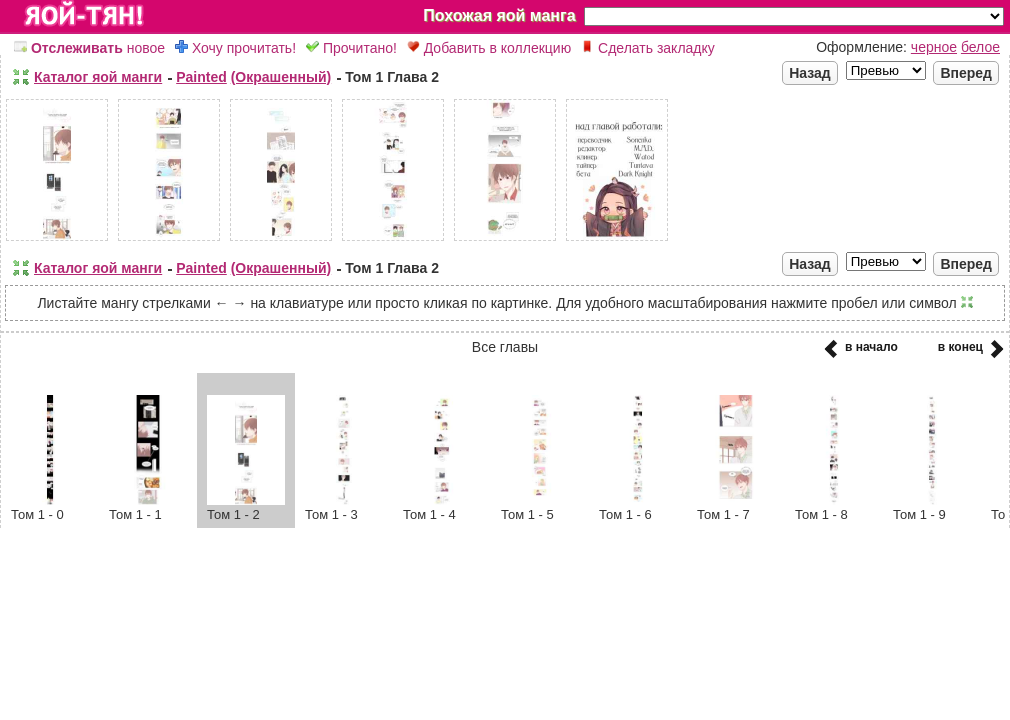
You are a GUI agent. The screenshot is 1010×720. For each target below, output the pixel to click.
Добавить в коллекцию (489, 48)
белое (980, 47)
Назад (810, 73)
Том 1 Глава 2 (392, 77)
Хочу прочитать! (235, 48)
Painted (201, 77)
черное (934, 47)
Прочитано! (351, 48)
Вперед (966, 73)
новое (89, 48)
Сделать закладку (648, 48)
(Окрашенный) (281, 77)
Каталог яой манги (98, 77)
